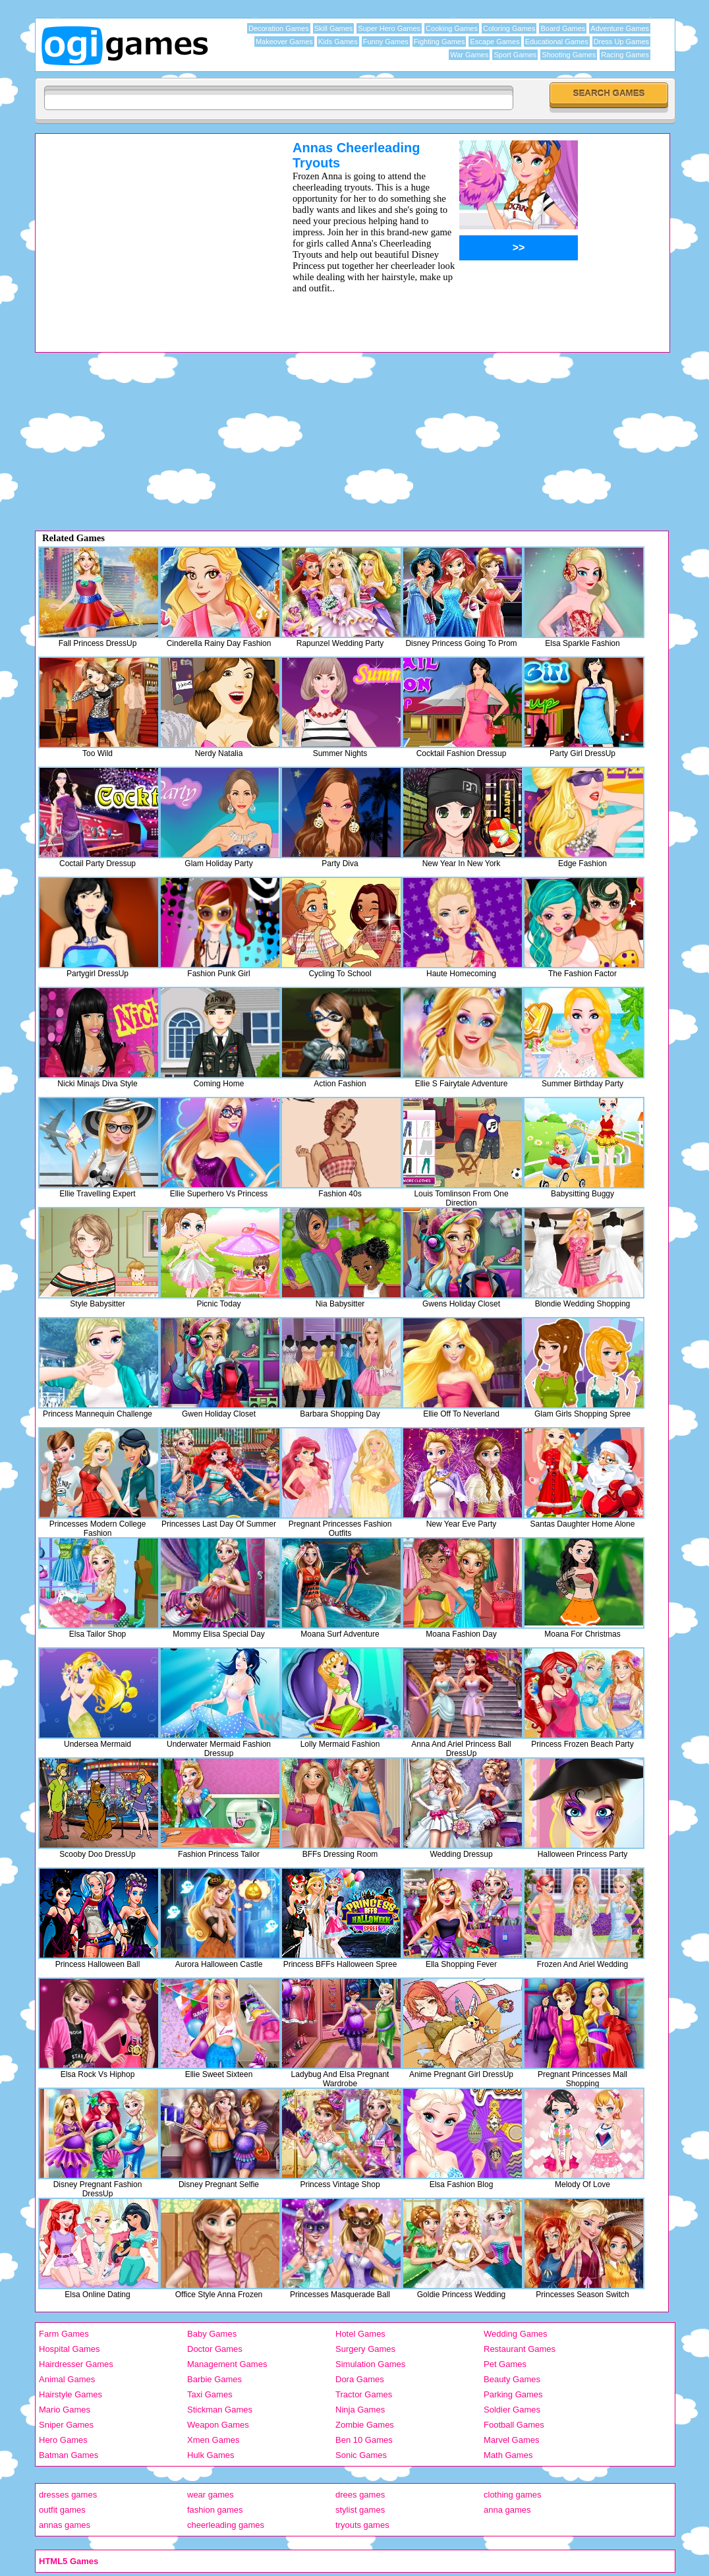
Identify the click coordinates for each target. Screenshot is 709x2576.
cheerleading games (225, 2525)
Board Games (562, 28)
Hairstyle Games (70, 2394)
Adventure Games (619, 28)
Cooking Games (452, 28)
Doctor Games (214, 2349)
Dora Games (359, 2379)
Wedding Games (516, 2334)
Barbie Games (214, 2379)
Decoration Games (278, 28)
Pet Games (505, 2364)
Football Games (514, 2425)
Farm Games (64, 2334)
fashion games (215, 2510)
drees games (360, 2495)
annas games (64, 2525)
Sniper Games (66, 2425)
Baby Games (212, 2334)
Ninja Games (360, 2410)
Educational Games (556, 41)
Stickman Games (219, 2410)
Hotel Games (360, 2334)
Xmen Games (213, 2440)
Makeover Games (284, 41)
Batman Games (68, 2455)
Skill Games (333, 28)
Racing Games (625, 55)
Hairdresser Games (76, 2364)
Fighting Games (439, 41)
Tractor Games (363, 2394)
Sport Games (515, 55)
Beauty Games (512, 2379)
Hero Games (63, 2440)
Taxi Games (210, 2394)
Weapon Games (218, 2425)
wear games (210, 2495)
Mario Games (64, 2410)
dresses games (68, 2495)
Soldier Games (512, 2410)
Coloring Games (509, 28)
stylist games (360, 2510)
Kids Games (338, 41)
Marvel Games (512, 2440)
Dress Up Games (621, 41)
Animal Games (67, 2379)
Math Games (508, 2455)
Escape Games (494, 41)
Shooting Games (569, 55)
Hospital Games (69, 2349)
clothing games (512, 2495)
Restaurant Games (519, 2349)
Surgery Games (365, 2349)
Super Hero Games (389, 28)
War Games (469, 55)
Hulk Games (211, 2455)
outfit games (62, 2510)
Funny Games (386, 41)
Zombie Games (364, 2425)
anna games (507, 2510)
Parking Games (513, 2394)
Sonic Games (361, 2455)
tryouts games (362, 2525)
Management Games (227, 2364)
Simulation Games (370, 2364)
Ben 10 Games (364, 2440)
